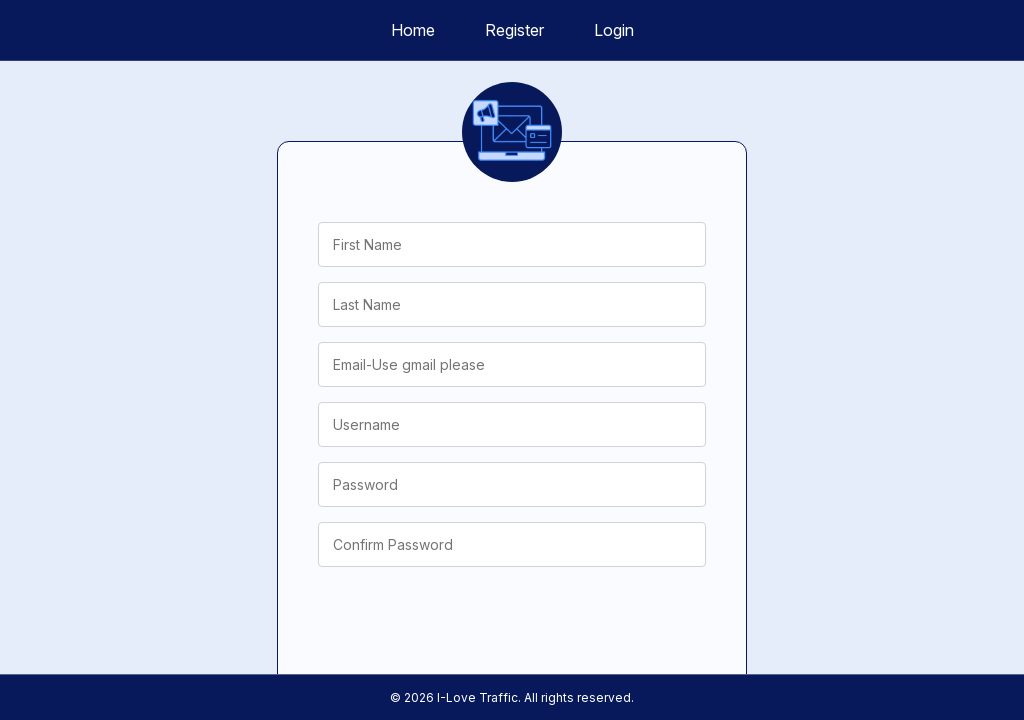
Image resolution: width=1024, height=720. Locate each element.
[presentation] (470, 621)
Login (614, 30)
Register (514, 30)
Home (413, 30)
